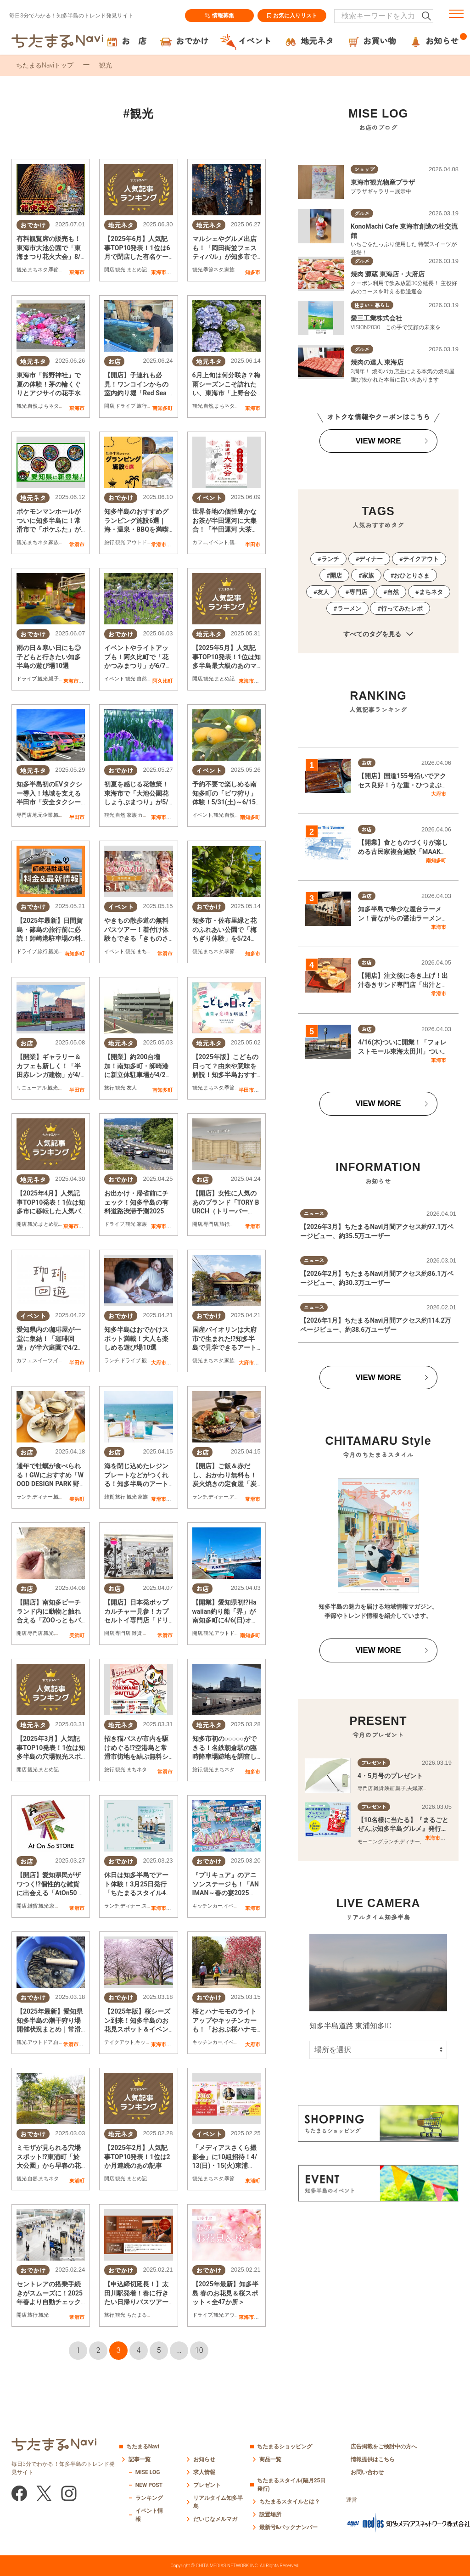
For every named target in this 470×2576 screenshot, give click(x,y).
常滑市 (76, 544)
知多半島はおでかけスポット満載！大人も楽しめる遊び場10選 (136, 1338)
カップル (148, 815)
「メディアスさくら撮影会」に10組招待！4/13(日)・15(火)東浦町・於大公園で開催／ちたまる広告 (224, 2165)
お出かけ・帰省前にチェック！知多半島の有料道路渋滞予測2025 (136, 1202)
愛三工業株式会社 (376, 318)
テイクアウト (119, 2042)
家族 (229, 270)
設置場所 (270, 2514)
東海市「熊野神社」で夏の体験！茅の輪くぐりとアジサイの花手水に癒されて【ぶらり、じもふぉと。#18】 (49, 393)
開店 (109, 270)
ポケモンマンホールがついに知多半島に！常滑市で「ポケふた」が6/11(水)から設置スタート (49, 529)
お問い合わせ (367, 2472)
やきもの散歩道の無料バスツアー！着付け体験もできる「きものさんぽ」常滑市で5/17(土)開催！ (136, 938)
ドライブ (125, 406)
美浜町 (76, 1499)
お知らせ (204, 2459)
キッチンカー (207, 1906)
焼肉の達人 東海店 (377, 362)
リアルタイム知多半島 (218, 2502)
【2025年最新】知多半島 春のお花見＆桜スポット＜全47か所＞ (225, 2293)
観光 (22, 270)
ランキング (149, 2498)
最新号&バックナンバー (288, 2527)
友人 (132, 1088)
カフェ (199, 542)
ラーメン (349, 608)
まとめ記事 (139, 270)
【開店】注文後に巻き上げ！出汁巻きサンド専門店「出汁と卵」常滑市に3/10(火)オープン (403, 984)
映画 (390, 1788)
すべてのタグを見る (378, 634)
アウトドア (139, 542)
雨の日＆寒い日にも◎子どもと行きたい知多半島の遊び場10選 (49, 656)
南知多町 (162, 408)
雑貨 (109, 1497)
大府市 (158, 1362)
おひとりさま (412, 575)
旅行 (142, 406)
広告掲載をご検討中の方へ (384, 2446)
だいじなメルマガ (215, 2519)
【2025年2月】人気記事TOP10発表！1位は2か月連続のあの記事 (137, 2156)
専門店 (24, 815)
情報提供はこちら (373, 2459)
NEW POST (149, 2485)
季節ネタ (59, 270)
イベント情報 (149, 2515)
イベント (218, 542)
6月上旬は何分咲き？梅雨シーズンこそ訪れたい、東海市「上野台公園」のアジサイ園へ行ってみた (226, 393)
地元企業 (43, 815)
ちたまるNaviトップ (44, 65)
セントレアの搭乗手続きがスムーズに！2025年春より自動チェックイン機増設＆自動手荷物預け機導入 (50, 2301)
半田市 (252, 544)
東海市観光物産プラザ (383, 182)
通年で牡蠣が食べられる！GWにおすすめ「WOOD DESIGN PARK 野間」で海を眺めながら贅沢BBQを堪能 (50, 1483)
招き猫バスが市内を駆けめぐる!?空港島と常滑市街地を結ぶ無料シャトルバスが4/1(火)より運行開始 (137, 1756)
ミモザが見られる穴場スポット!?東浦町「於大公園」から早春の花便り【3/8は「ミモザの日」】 (50, 2165)
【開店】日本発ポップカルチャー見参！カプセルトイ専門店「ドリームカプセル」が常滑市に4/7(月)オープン (136, 1620)
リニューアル (32, 1088)
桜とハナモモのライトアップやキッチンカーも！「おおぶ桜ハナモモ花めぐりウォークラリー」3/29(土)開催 (224, 2029)
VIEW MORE (378, 441)
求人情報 (204, 2472)
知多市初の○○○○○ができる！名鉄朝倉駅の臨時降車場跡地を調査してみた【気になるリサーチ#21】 (224, 1756)
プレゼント (207, 2485)
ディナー (43, 1497)
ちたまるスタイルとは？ (289, 2501)
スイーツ (43, 1361)
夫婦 (412, 1788)
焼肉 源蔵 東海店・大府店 (388, 274)
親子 (54, 679)
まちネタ (38, 270)
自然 (33, 406)
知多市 (252, 272)
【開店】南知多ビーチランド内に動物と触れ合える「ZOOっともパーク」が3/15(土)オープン (49, 1620)
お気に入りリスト (292, 15)
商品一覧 (270, 2459)
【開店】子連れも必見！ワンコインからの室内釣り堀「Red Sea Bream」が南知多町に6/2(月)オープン (138, 393)
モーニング (370, 1842)
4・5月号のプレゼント (390, 1775)
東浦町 (76, 2180)
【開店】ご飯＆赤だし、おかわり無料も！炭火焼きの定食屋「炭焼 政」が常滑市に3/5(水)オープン (224, 1483)
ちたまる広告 (142, 2315)
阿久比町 (162, 681)
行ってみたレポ (402, 608)
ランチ (111, 1361)
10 (199, 2350)
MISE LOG (147, 2472)
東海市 (76, 272)
